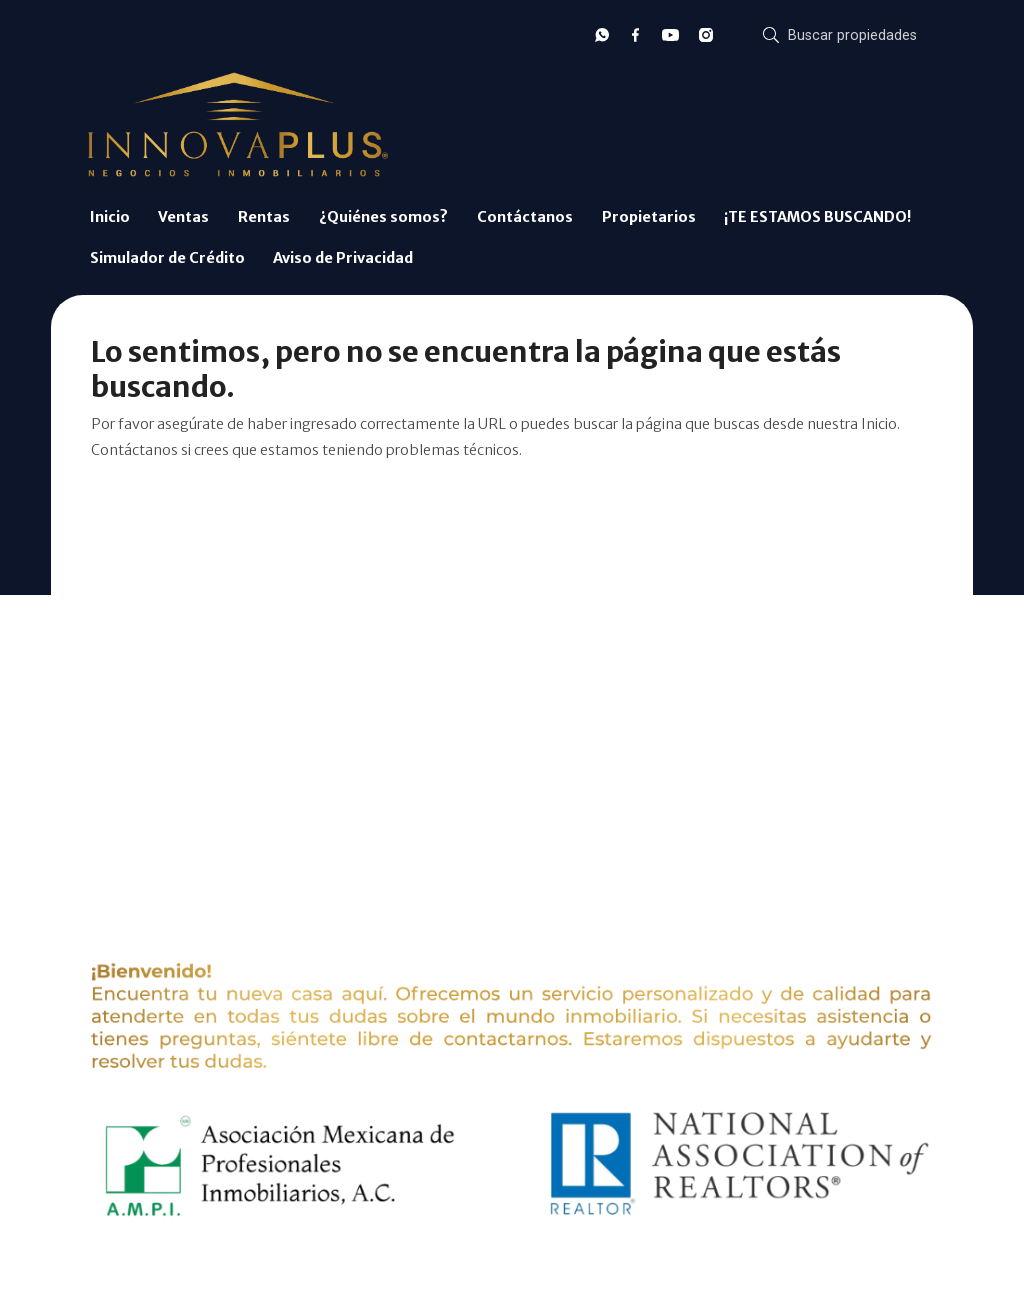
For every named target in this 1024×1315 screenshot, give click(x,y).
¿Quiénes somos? (383, 217)
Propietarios (649, 217)
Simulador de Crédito (167, 258)
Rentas (264, 217)
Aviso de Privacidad (343, 258)
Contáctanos (525, 217)
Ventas (183, 217)
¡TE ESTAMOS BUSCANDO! (817, 217)
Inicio (110, 217)
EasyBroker (543, 1273)
